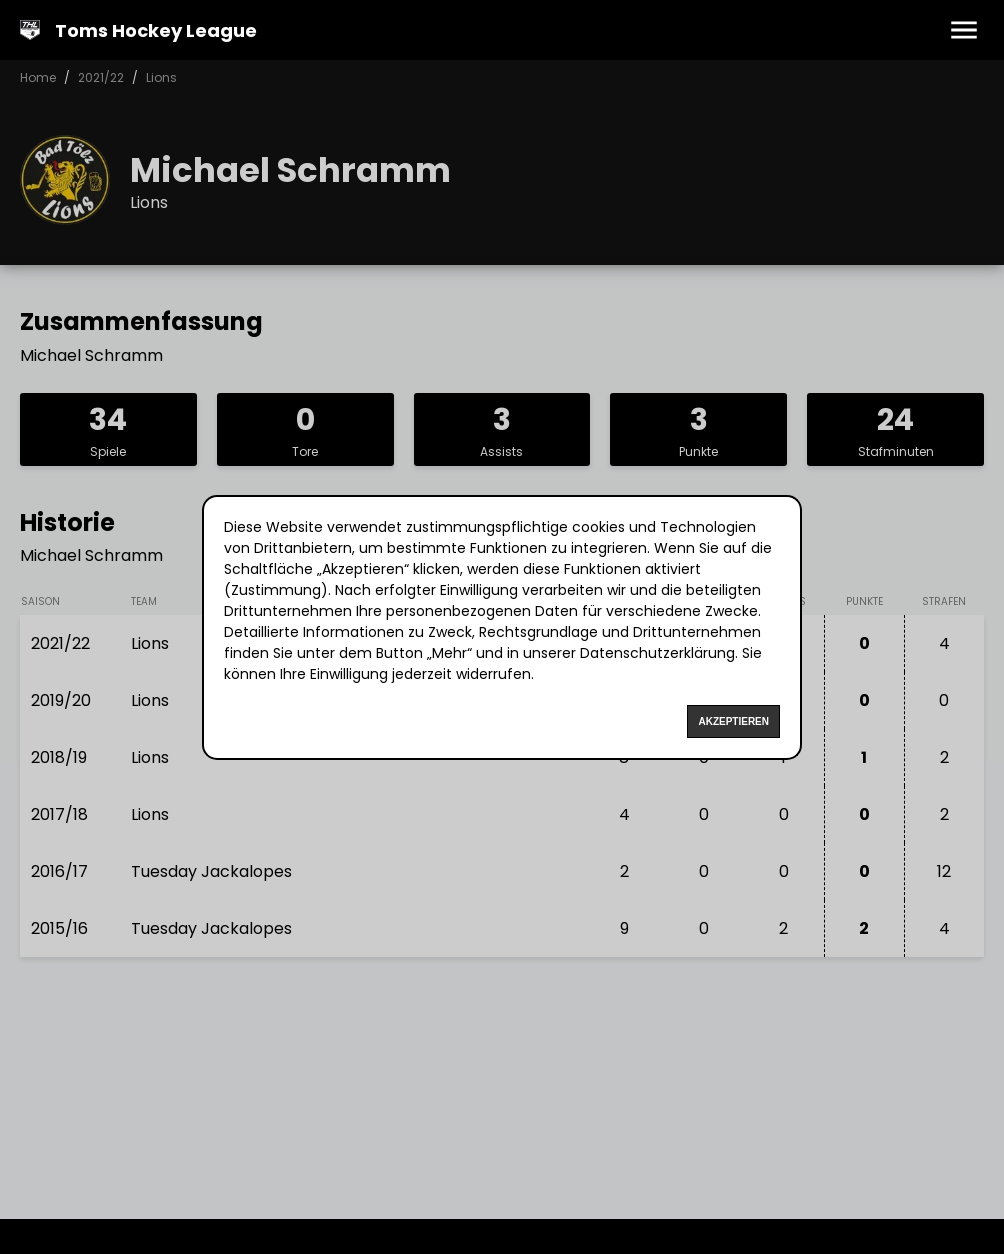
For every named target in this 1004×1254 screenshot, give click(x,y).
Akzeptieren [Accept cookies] (733, 721)
